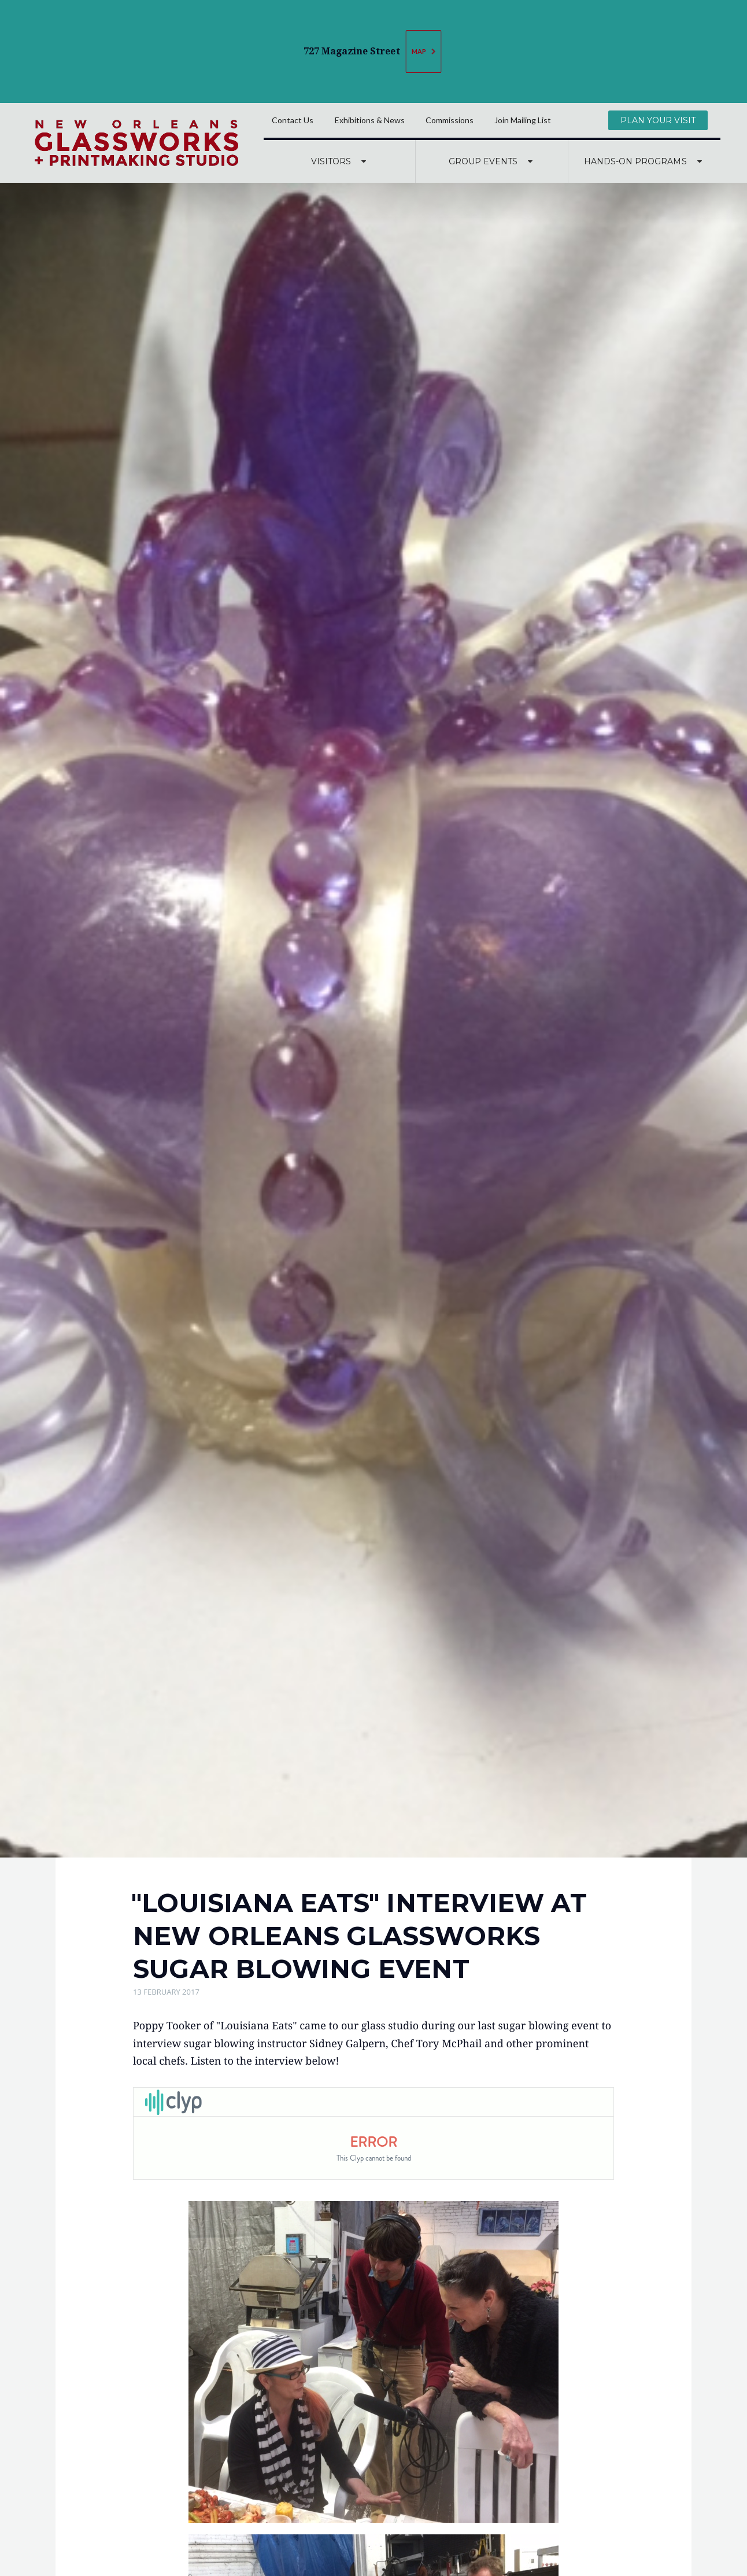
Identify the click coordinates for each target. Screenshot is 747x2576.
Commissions (450, 120)
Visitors (340, 161)
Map (425, 52)
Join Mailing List (522, 120)
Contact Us (292, 120)
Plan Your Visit (658, 120)
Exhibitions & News (370, 120)
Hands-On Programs (644, 161)
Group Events (492, 161)
